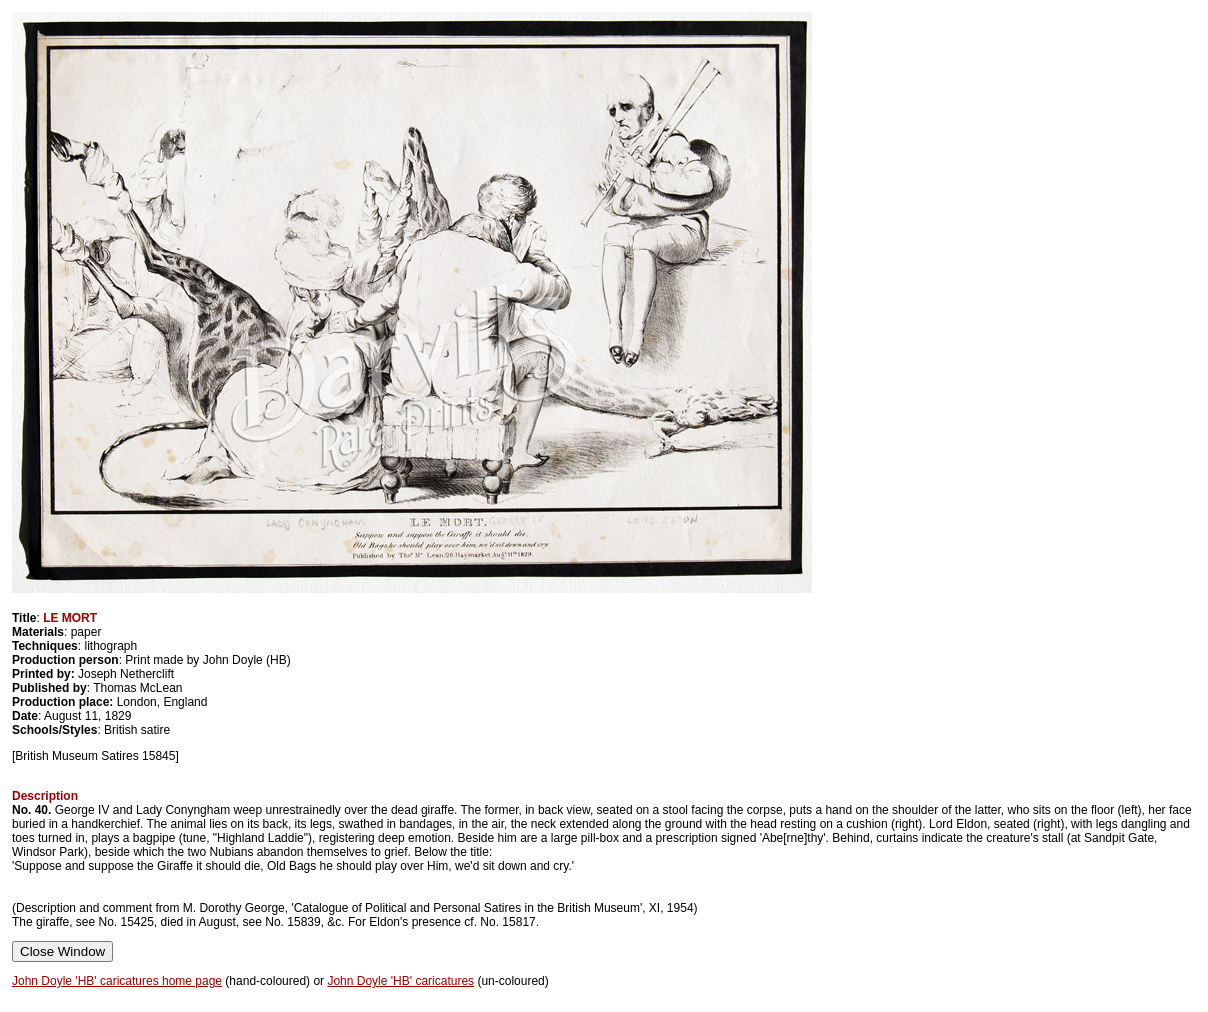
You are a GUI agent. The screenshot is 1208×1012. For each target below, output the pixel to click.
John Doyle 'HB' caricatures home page (117, 981)
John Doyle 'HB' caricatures (400, 981)
